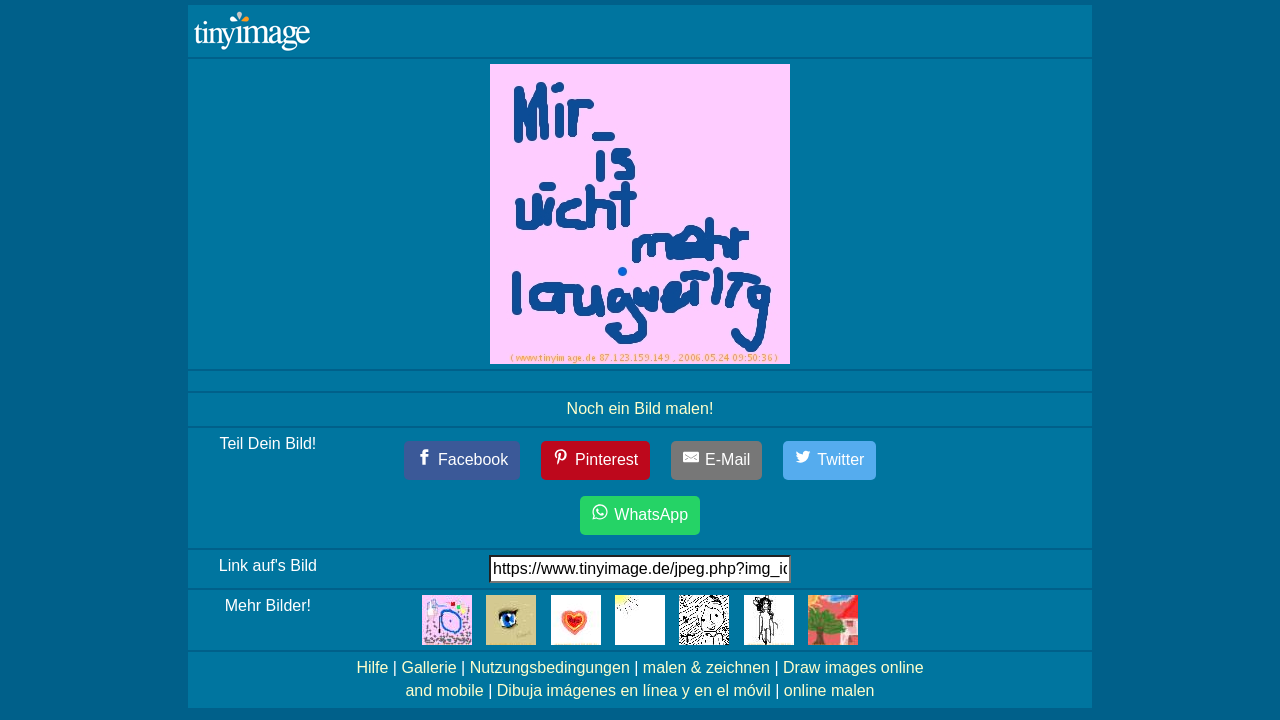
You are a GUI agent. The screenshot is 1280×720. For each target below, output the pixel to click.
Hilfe (372, 667)
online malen (829, 690)
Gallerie (428, 667)
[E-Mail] (717, 460)
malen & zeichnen (706, 667)
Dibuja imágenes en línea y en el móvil (634, 690)
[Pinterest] (596, 460)
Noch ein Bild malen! (640, 408)
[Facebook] (462, 460)
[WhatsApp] (640, 515)
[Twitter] (830, 460)
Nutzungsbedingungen (550, 667)
